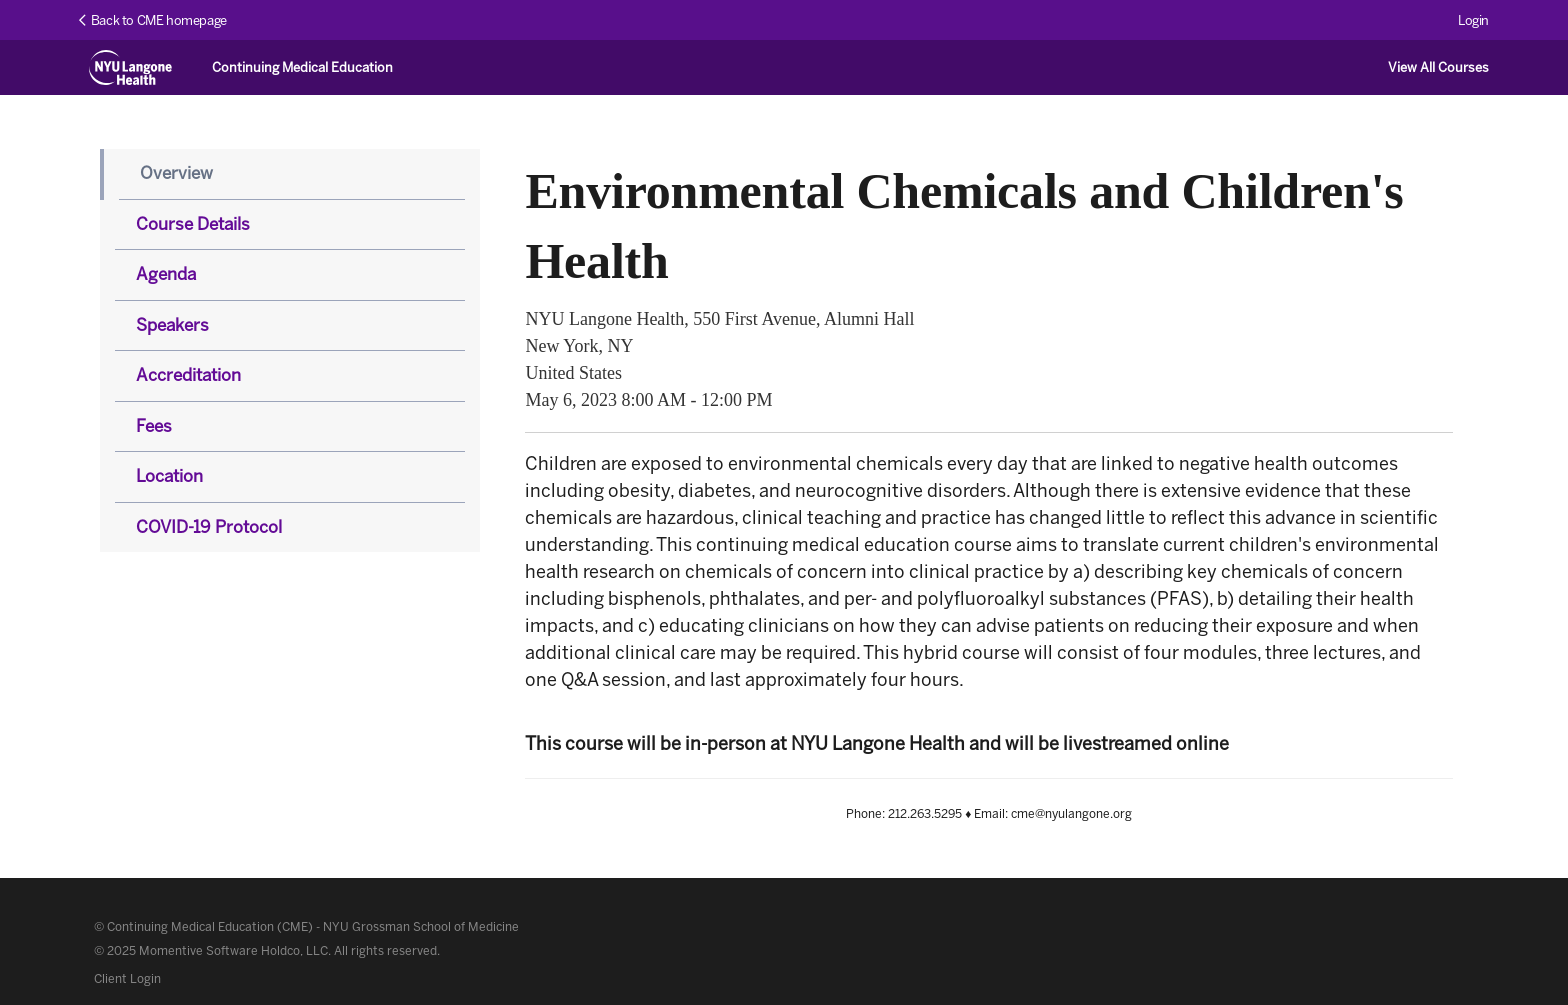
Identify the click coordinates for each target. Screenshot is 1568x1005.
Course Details (193, 224)
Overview (176, 173)
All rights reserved (385, 951)
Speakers (172, 325)
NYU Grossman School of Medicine (421, 927)
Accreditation (188, 375)
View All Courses (1438, 67)
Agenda (166, 274)
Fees (154, 426)
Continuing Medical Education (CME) (210, 927)
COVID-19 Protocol (209, 527)
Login (1473, 20)
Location (169, 476)
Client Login (127, 979)
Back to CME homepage (153, 20)
